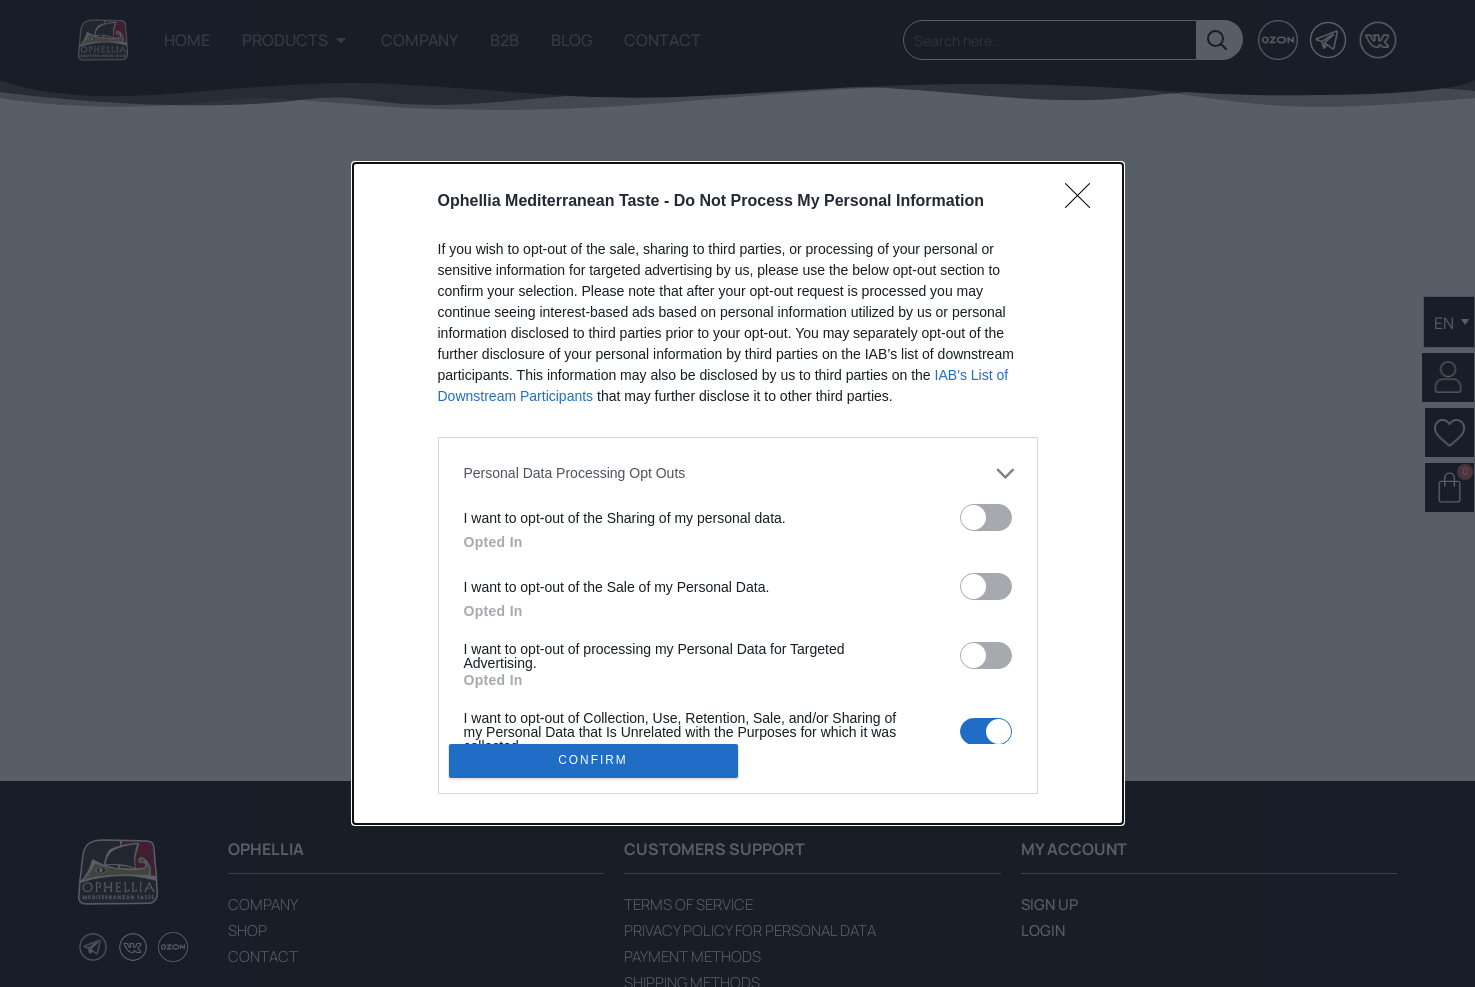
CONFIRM (593, 761)
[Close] (1084, 202)
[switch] (986, 517)
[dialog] (738, 493)
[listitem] (738, 473)
